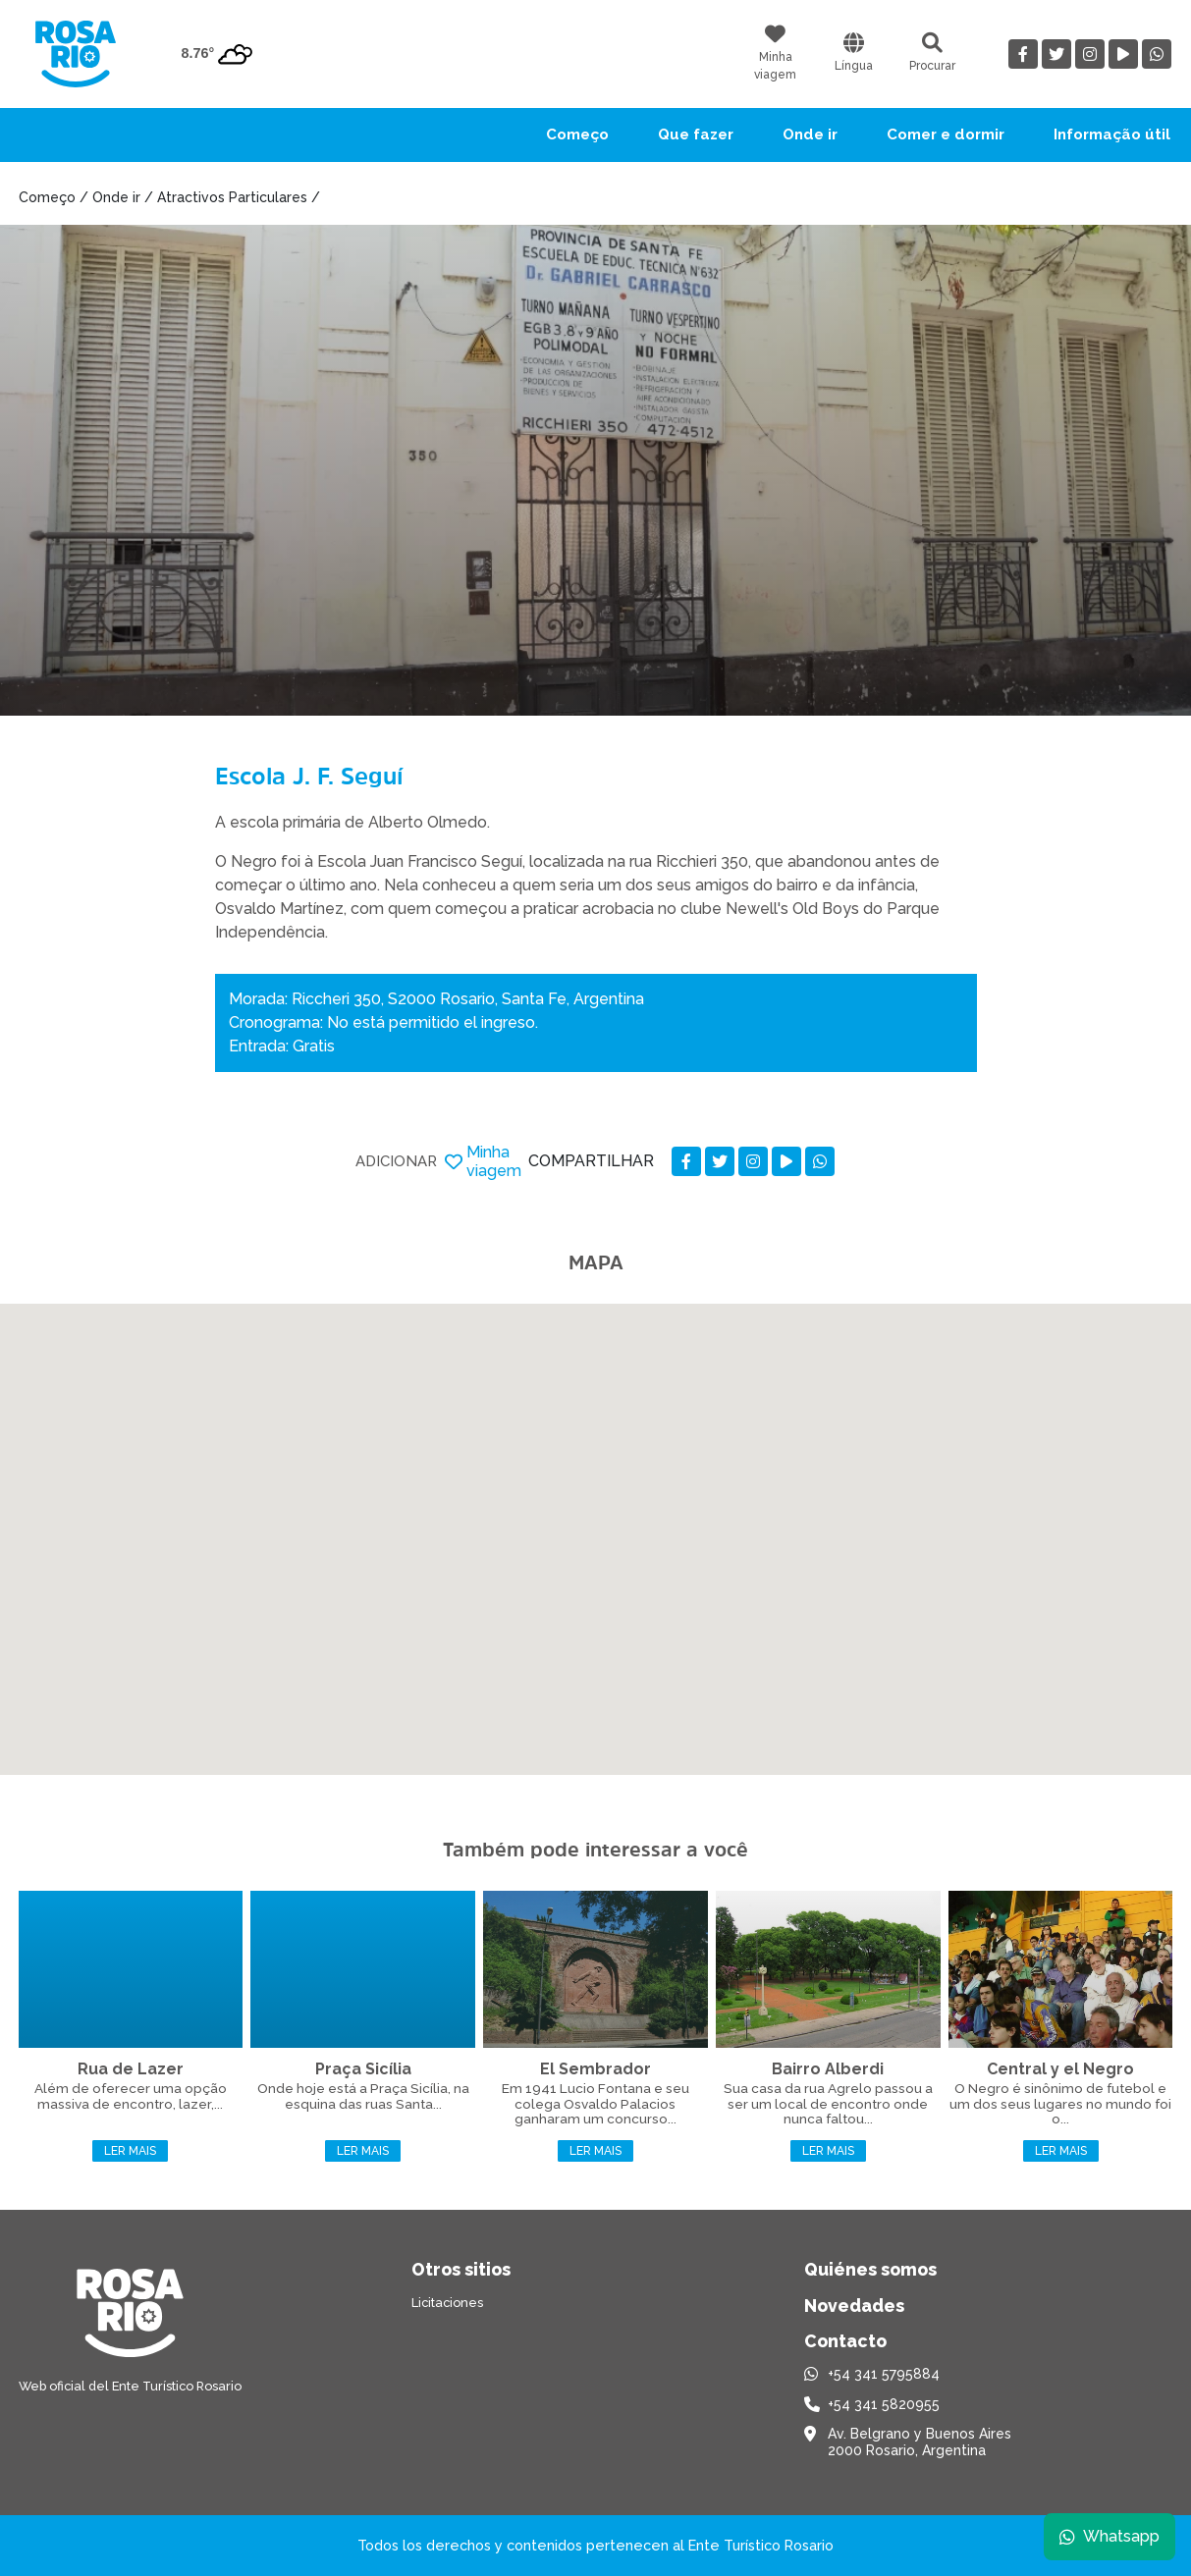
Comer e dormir (945, 134)
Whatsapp (1109, 2536)
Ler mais (130, 2151)
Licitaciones (447, 2302)
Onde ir (810, 134)
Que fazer (695, 134)
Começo (577, 134)
